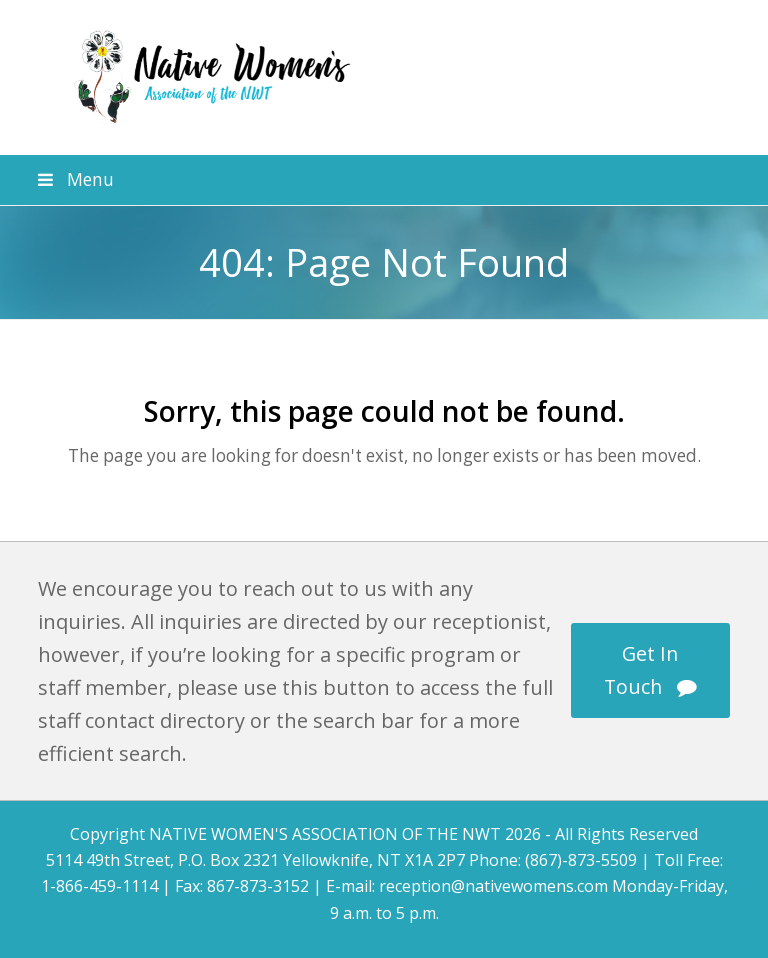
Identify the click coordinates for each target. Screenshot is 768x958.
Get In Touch (650, 670)
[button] (383, 180)
